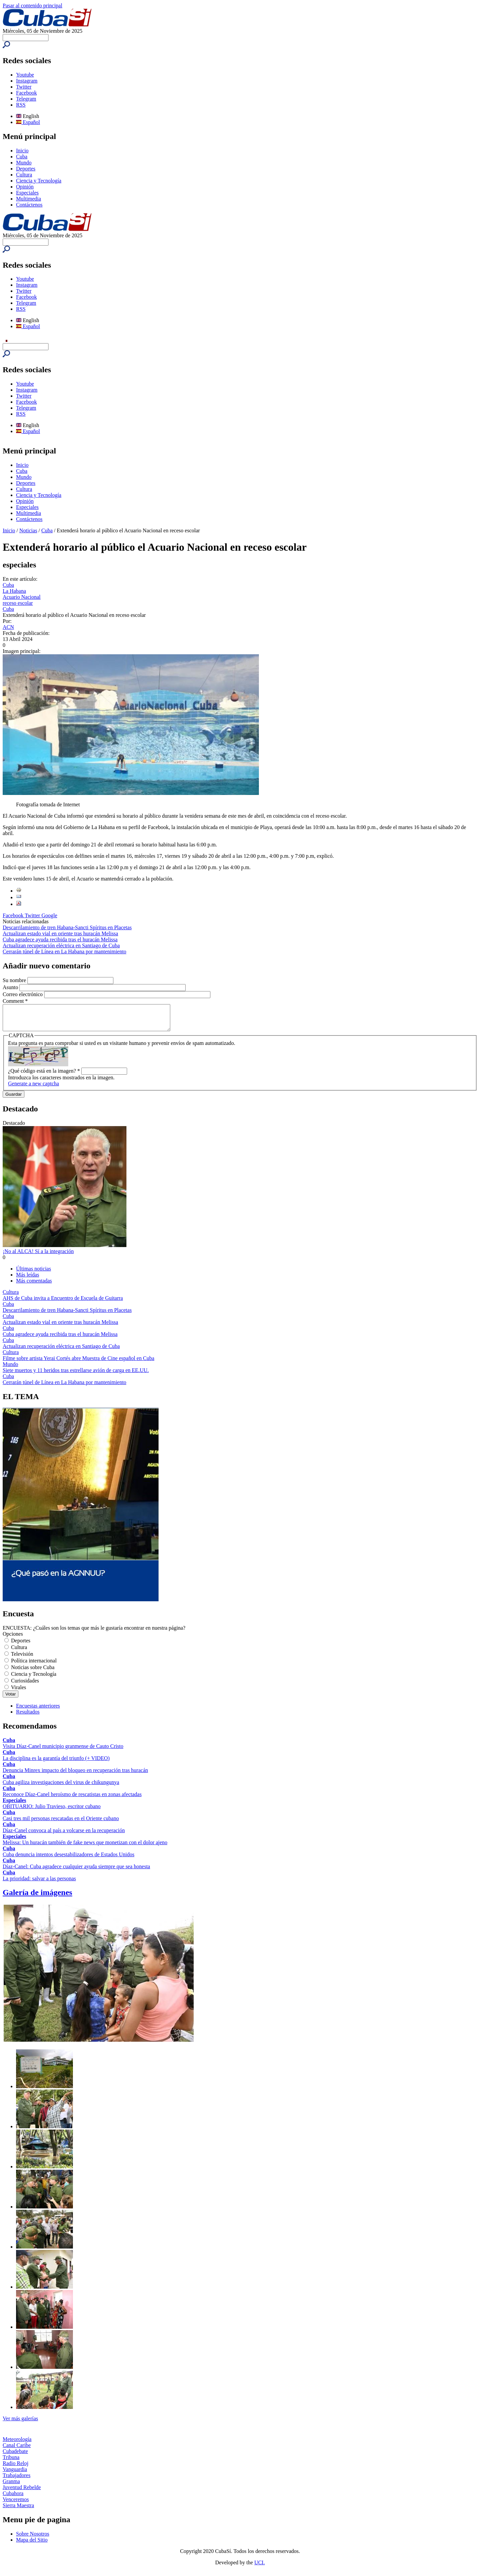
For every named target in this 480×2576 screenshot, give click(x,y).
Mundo (23, 162)
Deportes (25, 168)
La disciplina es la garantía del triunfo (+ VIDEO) (56, 1763)
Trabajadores (16, 2480)
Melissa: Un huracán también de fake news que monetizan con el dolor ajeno (85, 1847)
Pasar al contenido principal (32, 5)
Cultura (24, 174)
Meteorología (17, 2444)
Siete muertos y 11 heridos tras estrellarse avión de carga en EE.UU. (76, 1375)
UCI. (259, 2567)
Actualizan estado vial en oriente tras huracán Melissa (60, 933)
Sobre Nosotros (32, 2539)
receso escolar (18, 603)
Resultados (27, 1717)
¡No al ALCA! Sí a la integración (38, 1256)
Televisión (22, 1659)
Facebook (26, 93)
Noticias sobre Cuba (33, 1672)
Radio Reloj (15, 2468)
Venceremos (16, 2504)
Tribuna (11, 2462)
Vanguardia (15, 2474)
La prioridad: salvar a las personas (39, 1883)
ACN (8, 627)
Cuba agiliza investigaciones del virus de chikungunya (61, 1787)
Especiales (27, 192)
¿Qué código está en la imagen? (44, 1076)
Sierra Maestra (18, 2510)
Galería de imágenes (37, 1897)
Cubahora (13, 2498)
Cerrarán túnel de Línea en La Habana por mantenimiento (64, 951)
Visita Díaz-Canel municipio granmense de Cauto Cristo (63, 1751)
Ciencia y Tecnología (38, 180)
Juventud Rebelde (22, 2492)
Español (28, 122)
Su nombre (15, 980)
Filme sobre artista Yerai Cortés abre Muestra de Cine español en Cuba (78, 1363)
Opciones (13, 1639)
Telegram (26, 99)
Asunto (11, 987)
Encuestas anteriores (38, 1711)
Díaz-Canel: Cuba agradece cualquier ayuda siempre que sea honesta (76, 1871)
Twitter (23, 87)
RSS (20, 105)
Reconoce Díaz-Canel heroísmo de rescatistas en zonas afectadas (72, 1799)
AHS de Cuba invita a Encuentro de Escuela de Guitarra (63, 1303)
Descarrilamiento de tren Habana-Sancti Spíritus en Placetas (67, 927)
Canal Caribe (17, 2450)
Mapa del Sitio (31, 2545)
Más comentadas (34, 1286)
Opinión (24, 186)
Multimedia (28, 198)
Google (49, 915)
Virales (18, 1692)
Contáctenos (29, 205)
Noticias (28, 530)
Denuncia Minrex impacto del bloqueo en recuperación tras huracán (75, 1775)
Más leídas (27, 1279)
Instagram (26, 81)
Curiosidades (25, 1685)
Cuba (21, 156)
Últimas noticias (33, 1273)
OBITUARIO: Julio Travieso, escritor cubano (52, 1811)
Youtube (25, 75)
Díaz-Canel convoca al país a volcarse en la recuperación (64, 1835)
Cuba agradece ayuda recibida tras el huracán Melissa (60, 939)
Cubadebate (15, 2456)
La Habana (14, 591)
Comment (15, 1001)
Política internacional (34, 1665)
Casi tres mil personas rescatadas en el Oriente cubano (61, 1823)
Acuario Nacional (21, 597)
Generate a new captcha (33, 1088)
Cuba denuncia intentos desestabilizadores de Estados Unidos (68, 1859)
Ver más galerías (20, 2423)
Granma (11, 2486)
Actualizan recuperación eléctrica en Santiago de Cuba (61, 945)
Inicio (22, 150)
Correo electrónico (23, 994)
